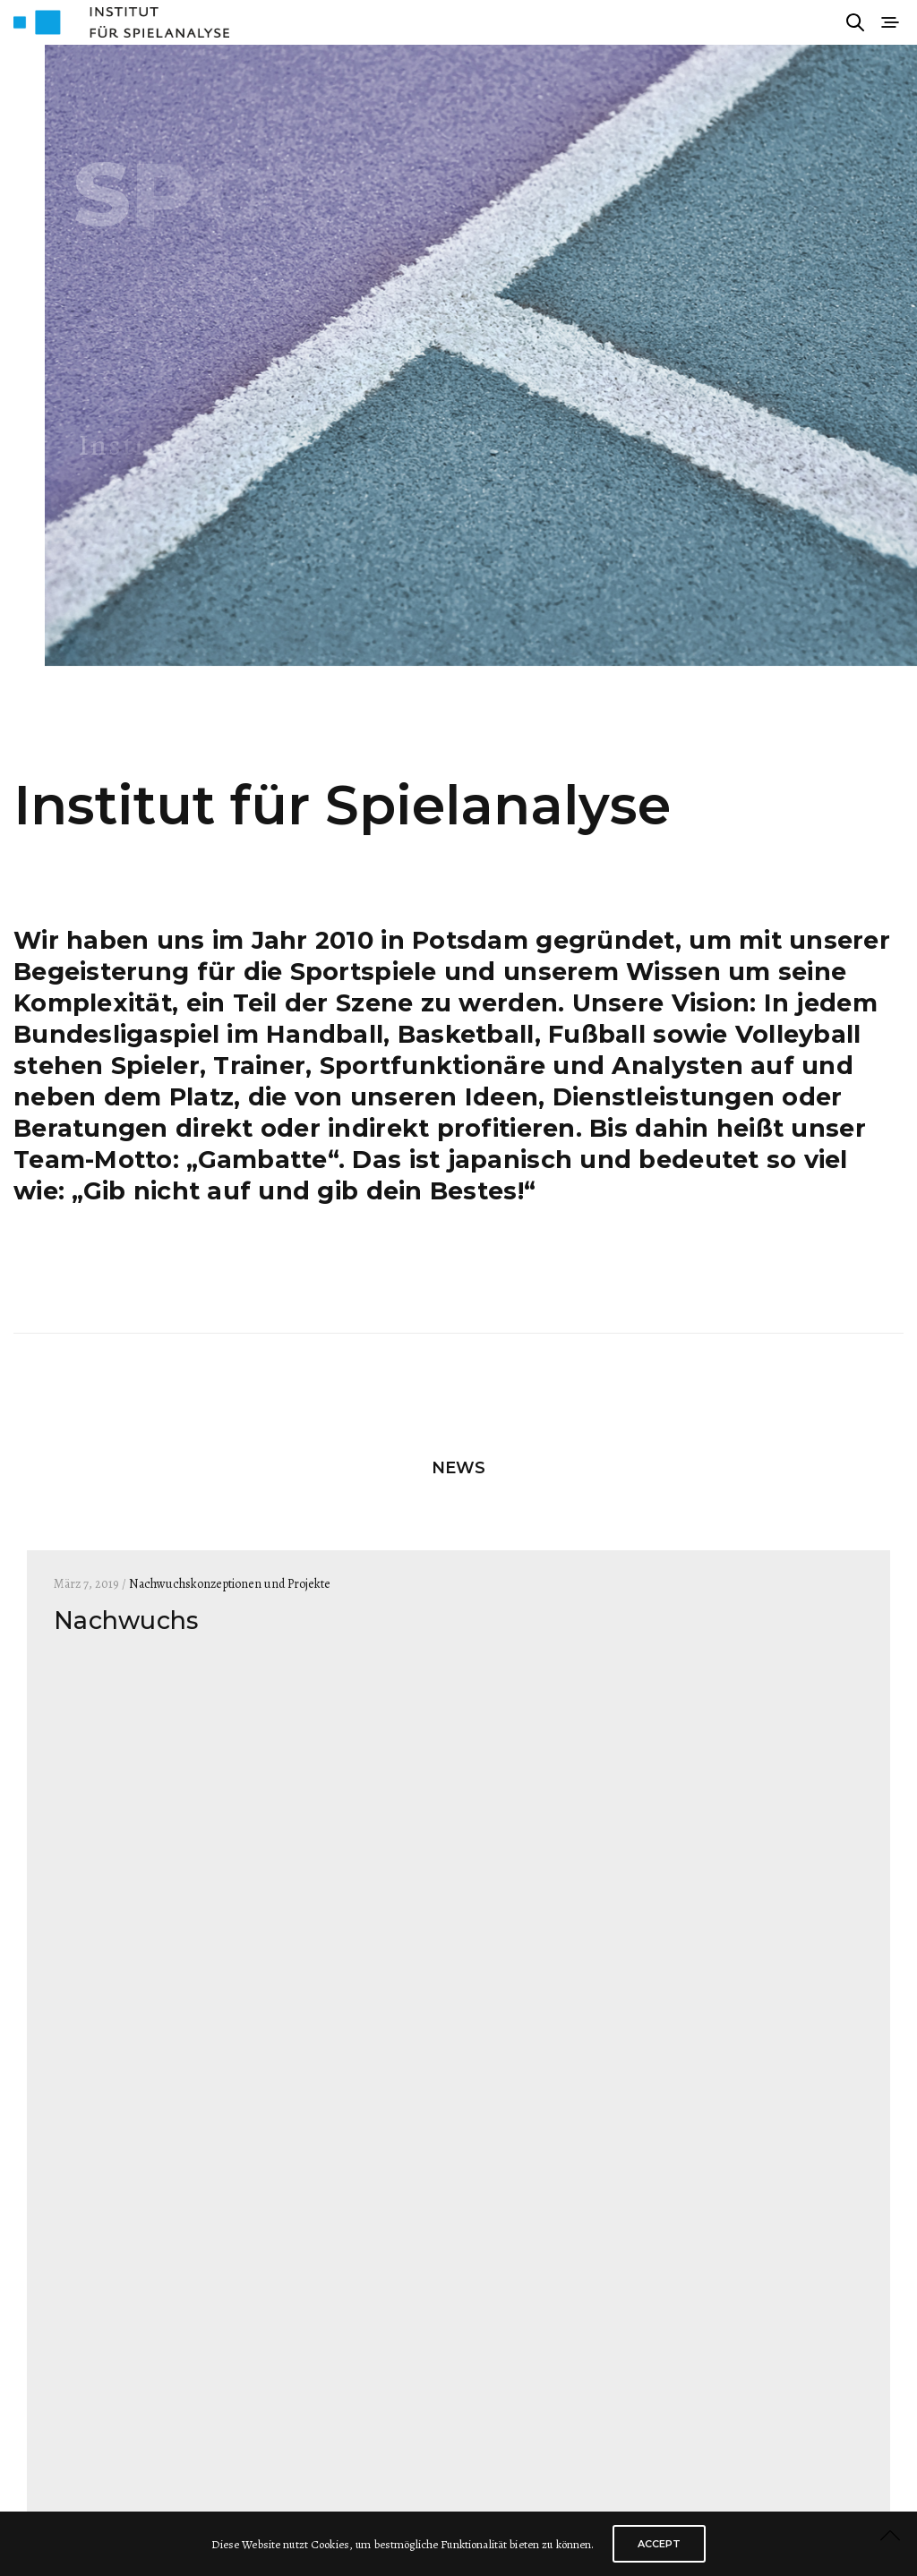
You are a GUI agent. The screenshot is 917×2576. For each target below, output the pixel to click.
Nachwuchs (126, 1620)
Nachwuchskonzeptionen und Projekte (229, 1583)
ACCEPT (659, 2544)
